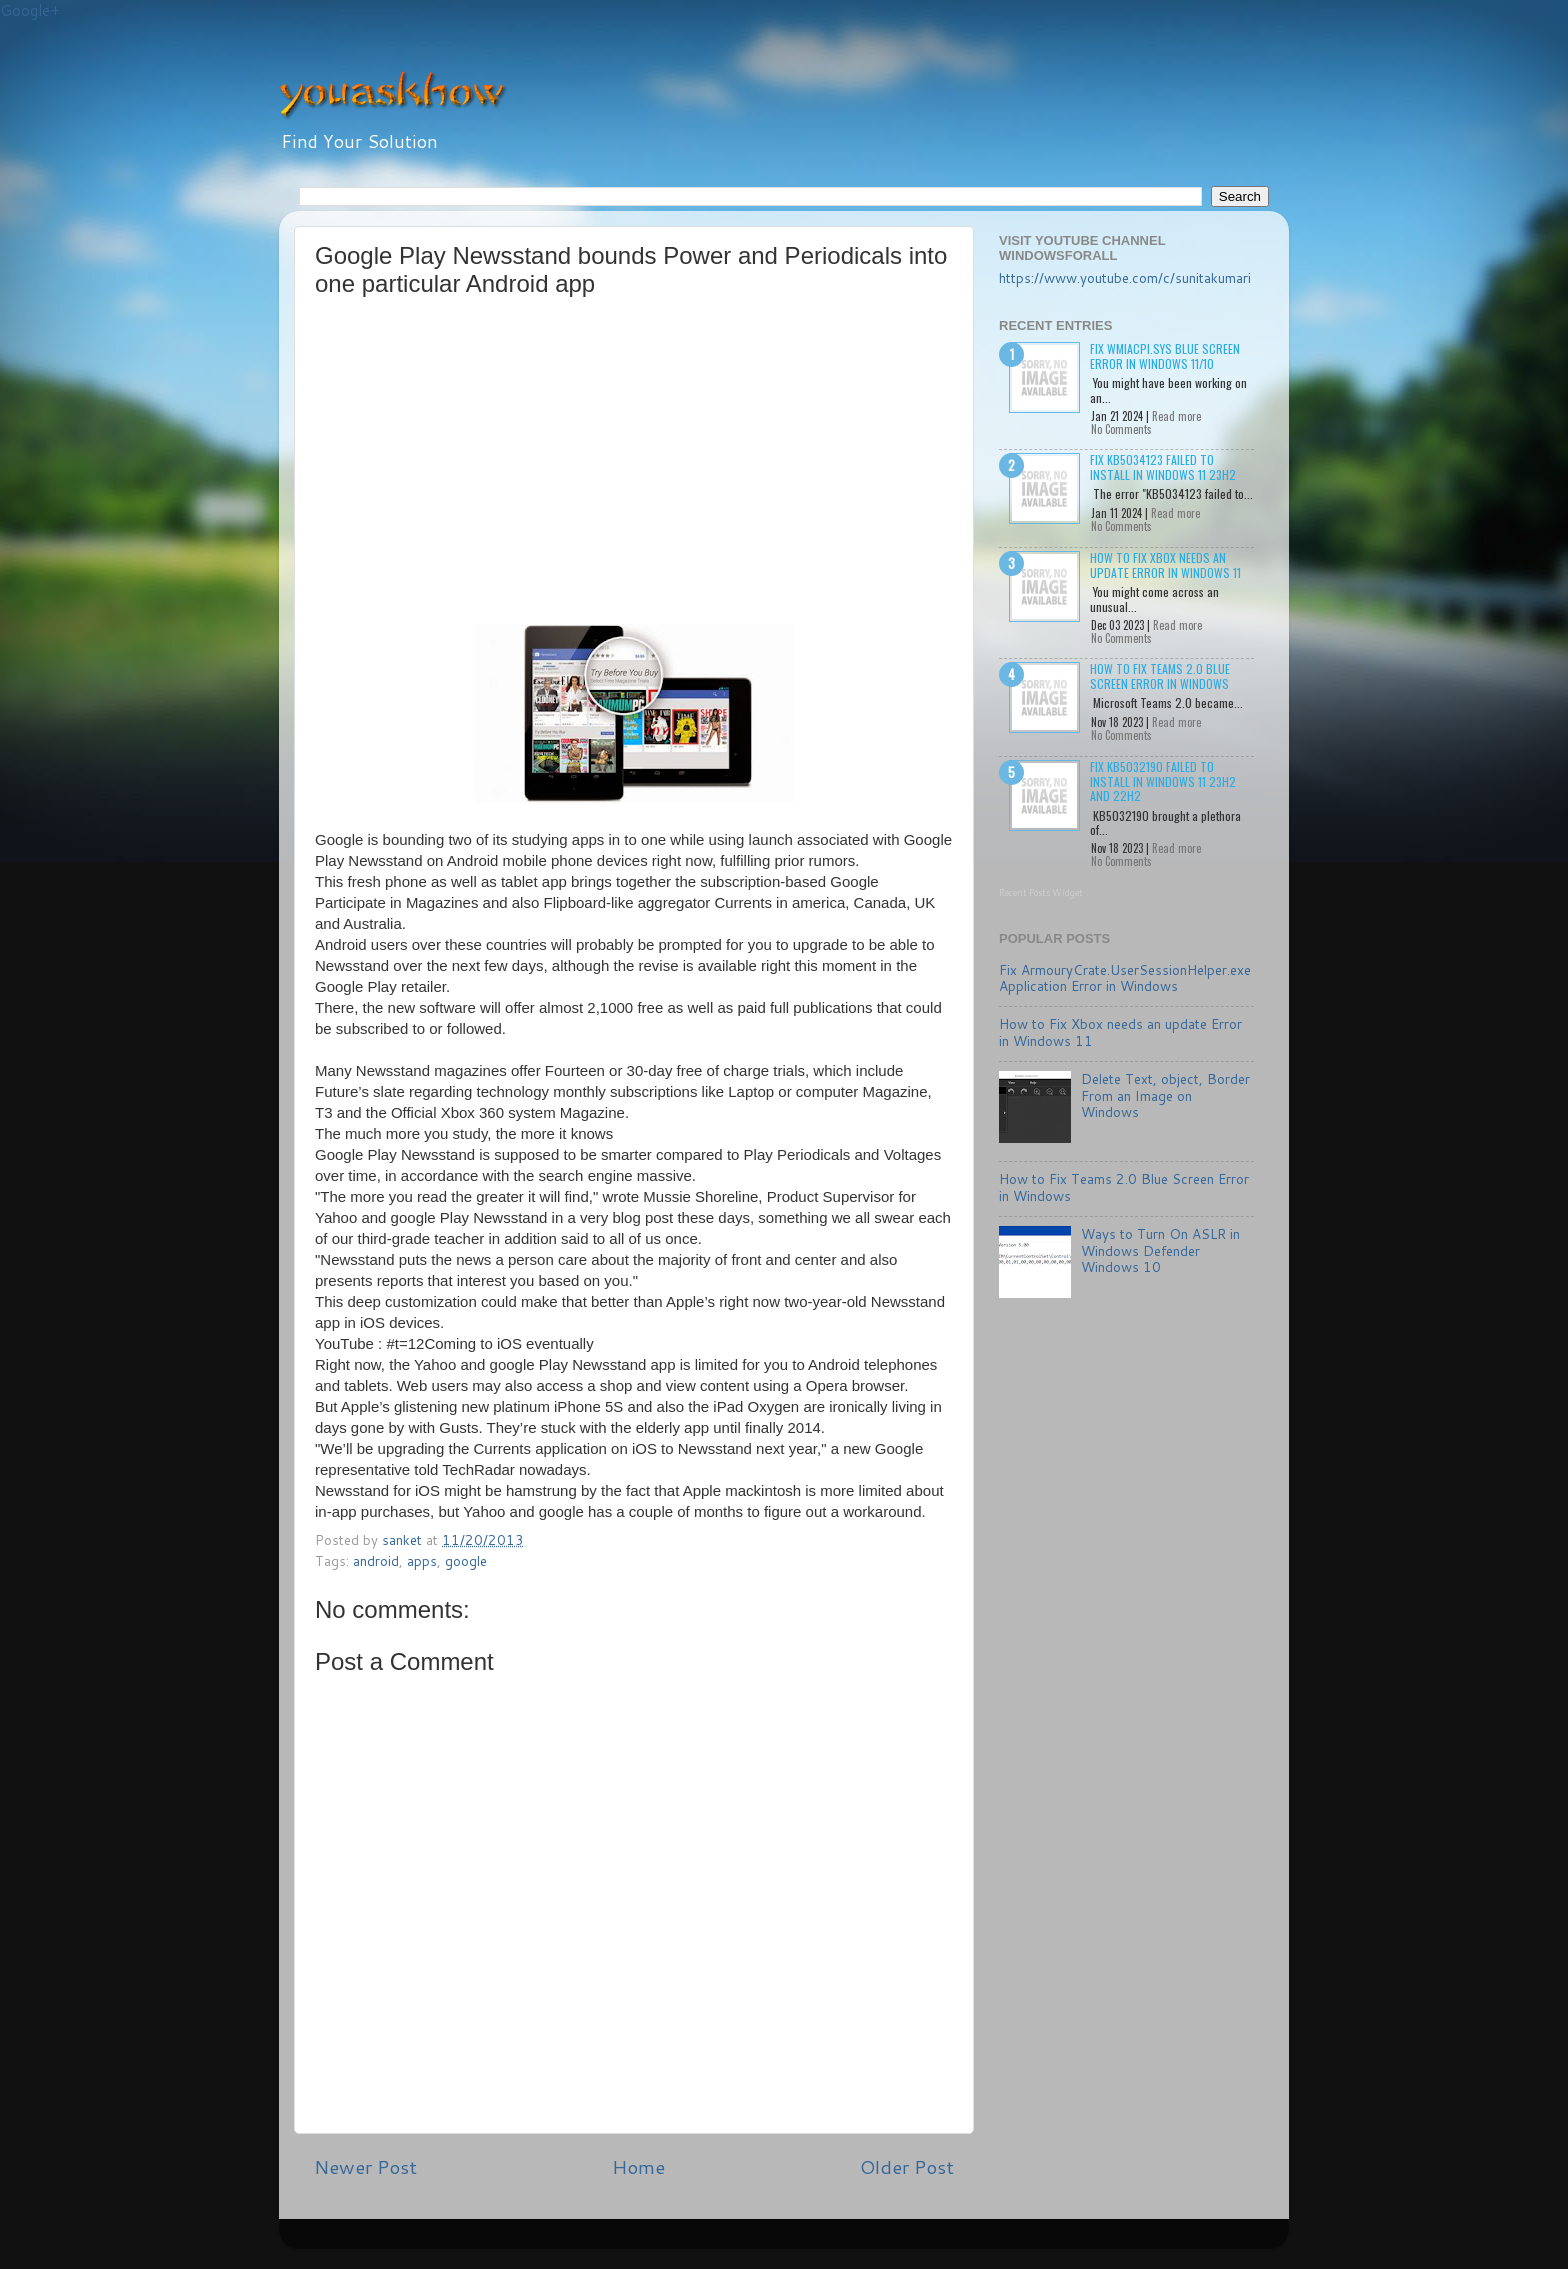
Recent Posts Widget (1041, 892)
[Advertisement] (493, 468)
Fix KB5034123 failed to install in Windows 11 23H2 (1163, 466)
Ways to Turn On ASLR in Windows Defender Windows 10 (1160, 1249)
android (376, 1560)
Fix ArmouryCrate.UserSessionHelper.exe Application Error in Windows (1125, 977)
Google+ (30, 10)
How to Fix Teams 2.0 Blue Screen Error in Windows (1160, 675)
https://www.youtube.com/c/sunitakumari (1125, 277)
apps (422, 1560)
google (466, 1560)
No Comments (1121, 429)
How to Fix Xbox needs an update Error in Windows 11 (1165, 564)
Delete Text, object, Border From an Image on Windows (1165, 1094)
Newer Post (365, 2166)
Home (638, 2166)
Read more (1176, 416)
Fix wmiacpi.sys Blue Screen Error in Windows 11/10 (1165, 355)
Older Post (907, 2166)
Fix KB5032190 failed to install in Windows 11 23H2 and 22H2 (1163, 781)
